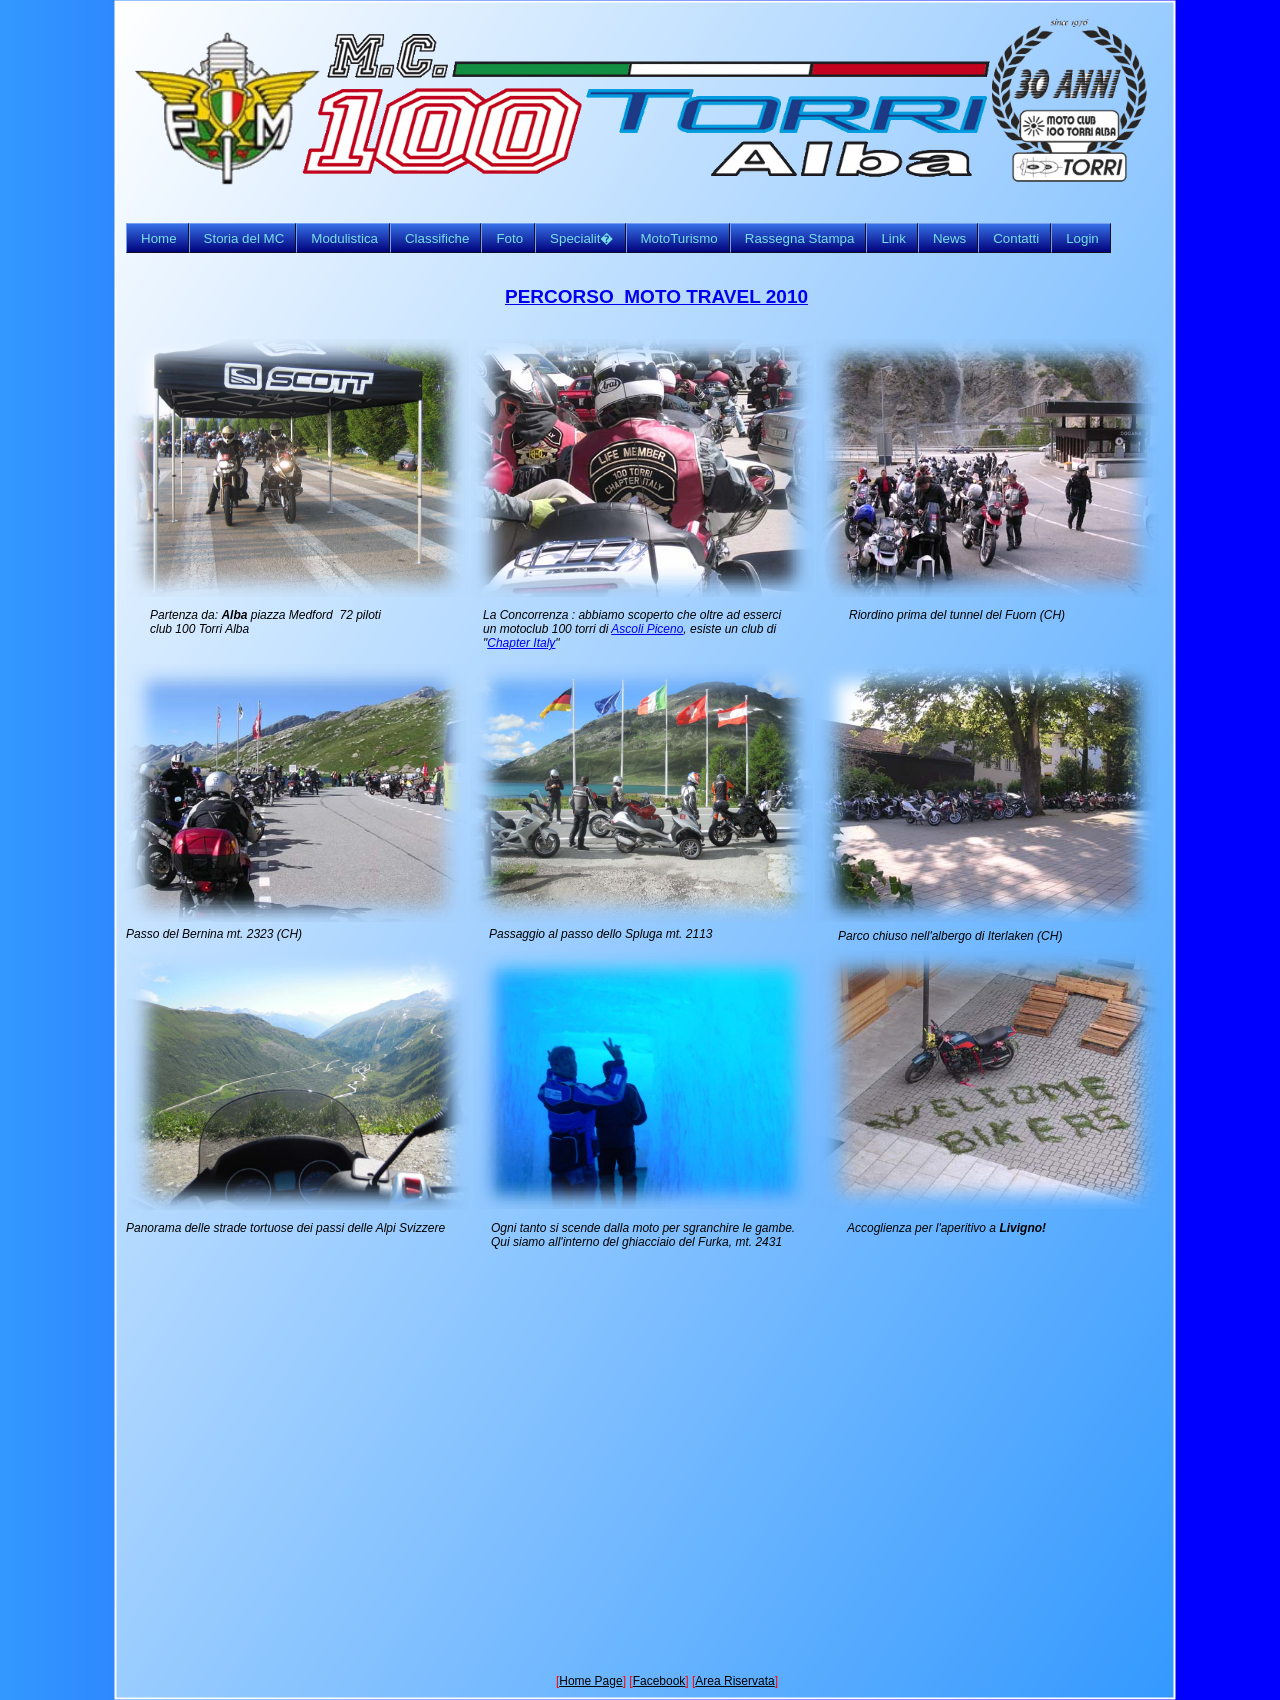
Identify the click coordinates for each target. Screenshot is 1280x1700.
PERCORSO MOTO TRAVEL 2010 (656, 296)
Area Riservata (734, 1681)
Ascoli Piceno (647, 629)
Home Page (590, 1681)
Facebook (659, 1681)
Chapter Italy (521, 643)
